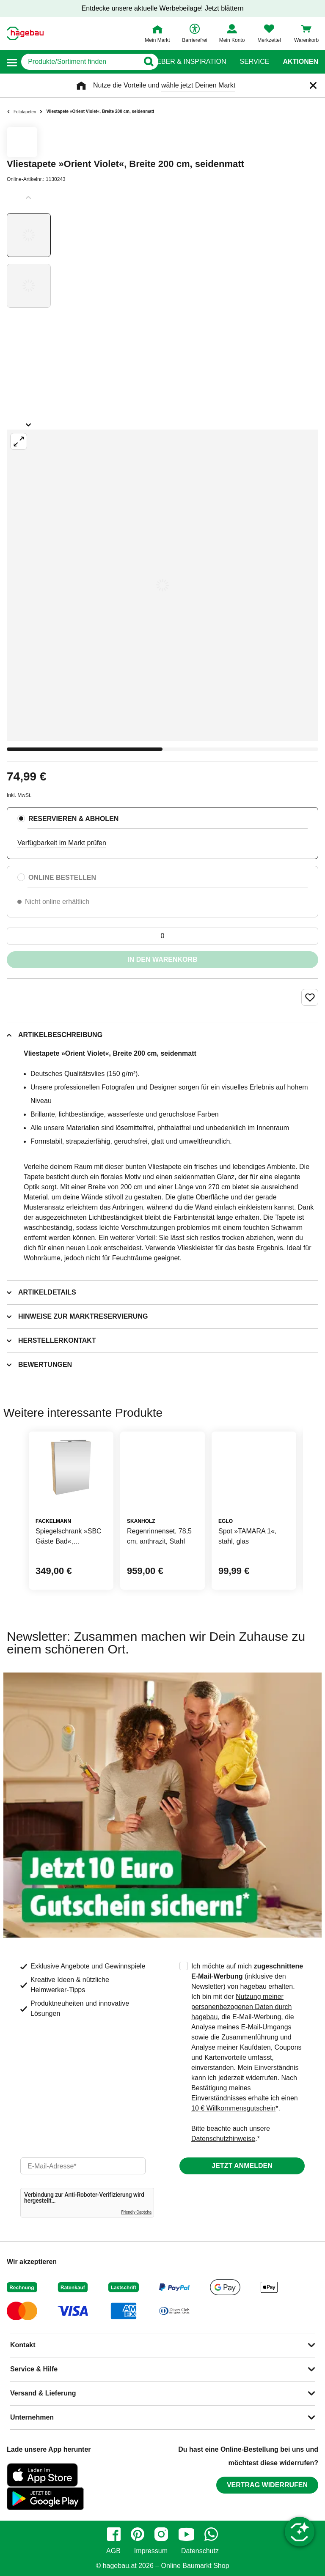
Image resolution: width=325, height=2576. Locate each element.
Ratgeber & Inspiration (182, 61)
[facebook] (114, 2534)
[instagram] (161, 2534)
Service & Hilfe (34, 2369)
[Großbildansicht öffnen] (162, 585)
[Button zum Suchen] (145, 62)
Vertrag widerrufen (267, 2484)
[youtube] (186, 2534)
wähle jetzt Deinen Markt (198, 85)
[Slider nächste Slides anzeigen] (29, 422)
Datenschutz (200, 2551)
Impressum (151, 2551)
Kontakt (23, 2345)
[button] (12, 61)
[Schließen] (313, 85)
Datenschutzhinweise (223, 2138)
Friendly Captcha (136, 2212)
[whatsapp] (211, 2534)
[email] (83, 2166)
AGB (113, 2551)
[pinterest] (137, 2534)
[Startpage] (25, 33)
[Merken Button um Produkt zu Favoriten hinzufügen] (309, 997)
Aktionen (300, 61)
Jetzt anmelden (242, 2165)
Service (254, 61)
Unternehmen (32, 2417)
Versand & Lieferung (43, 2393)
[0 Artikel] (162, 936)
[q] (80, 62)
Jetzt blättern (224, 8)
